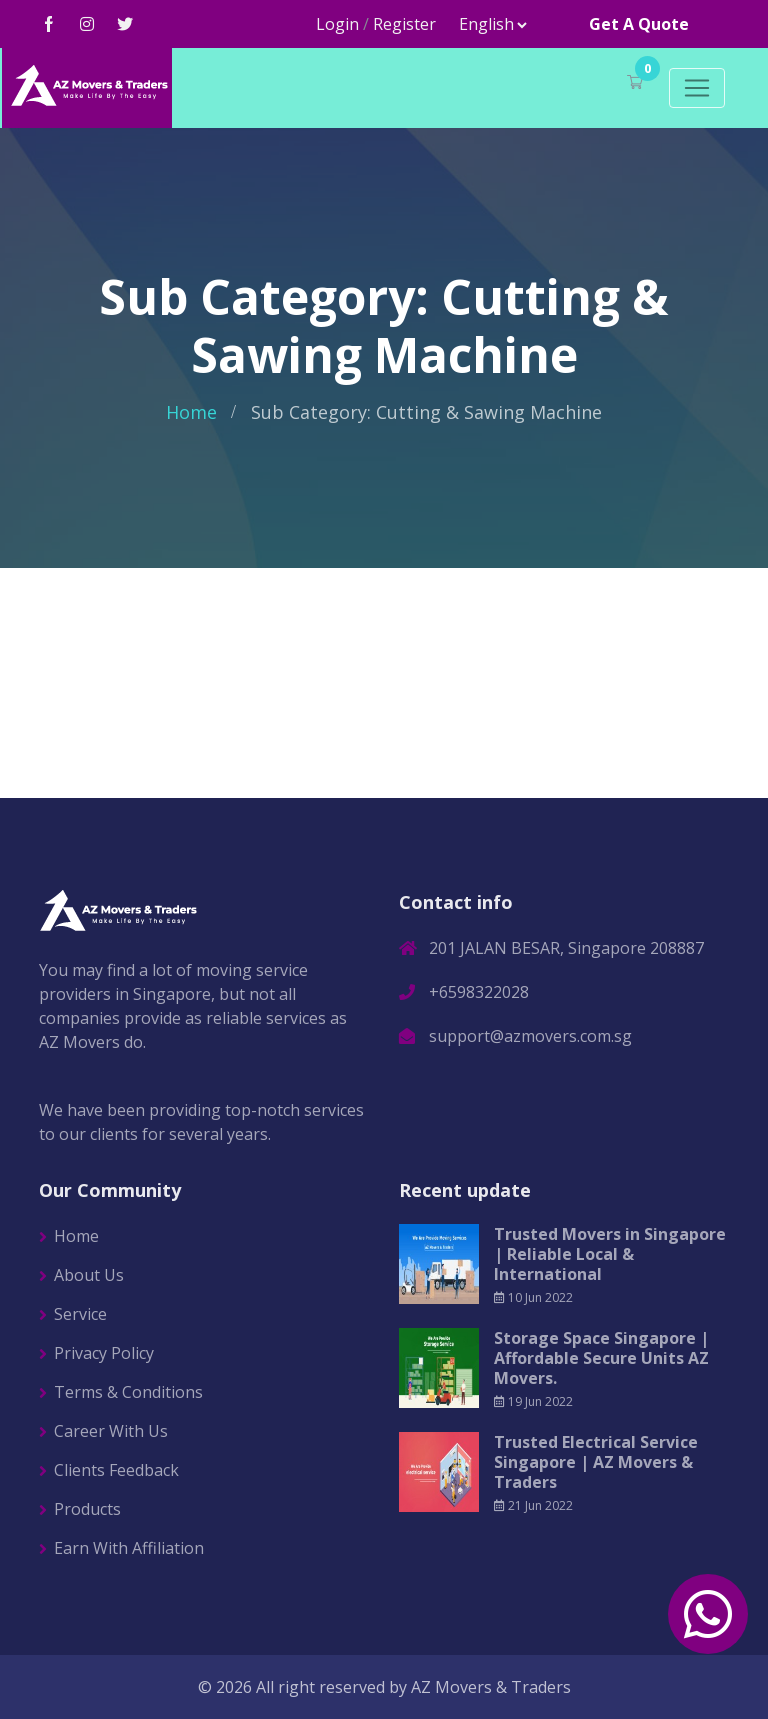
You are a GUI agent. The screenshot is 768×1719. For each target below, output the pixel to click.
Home (191, 412)
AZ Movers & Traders (491, 1687)
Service (80, 1314)
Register (404, 24)
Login (337, 24)
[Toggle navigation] (697, 88)
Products (87, 1509)
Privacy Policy (104, 1353)
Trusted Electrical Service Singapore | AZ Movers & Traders (596, 1462)
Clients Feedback (116, 1470)
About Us (89, 1275)
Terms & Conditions (128, 1392)
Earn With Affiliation (129, 1548)
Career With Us (111, 1431)
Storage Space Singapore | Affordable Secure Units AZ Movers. (601, 1358)
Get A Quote (639, 24)
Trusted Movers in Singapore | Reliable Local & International (610, 1254)
